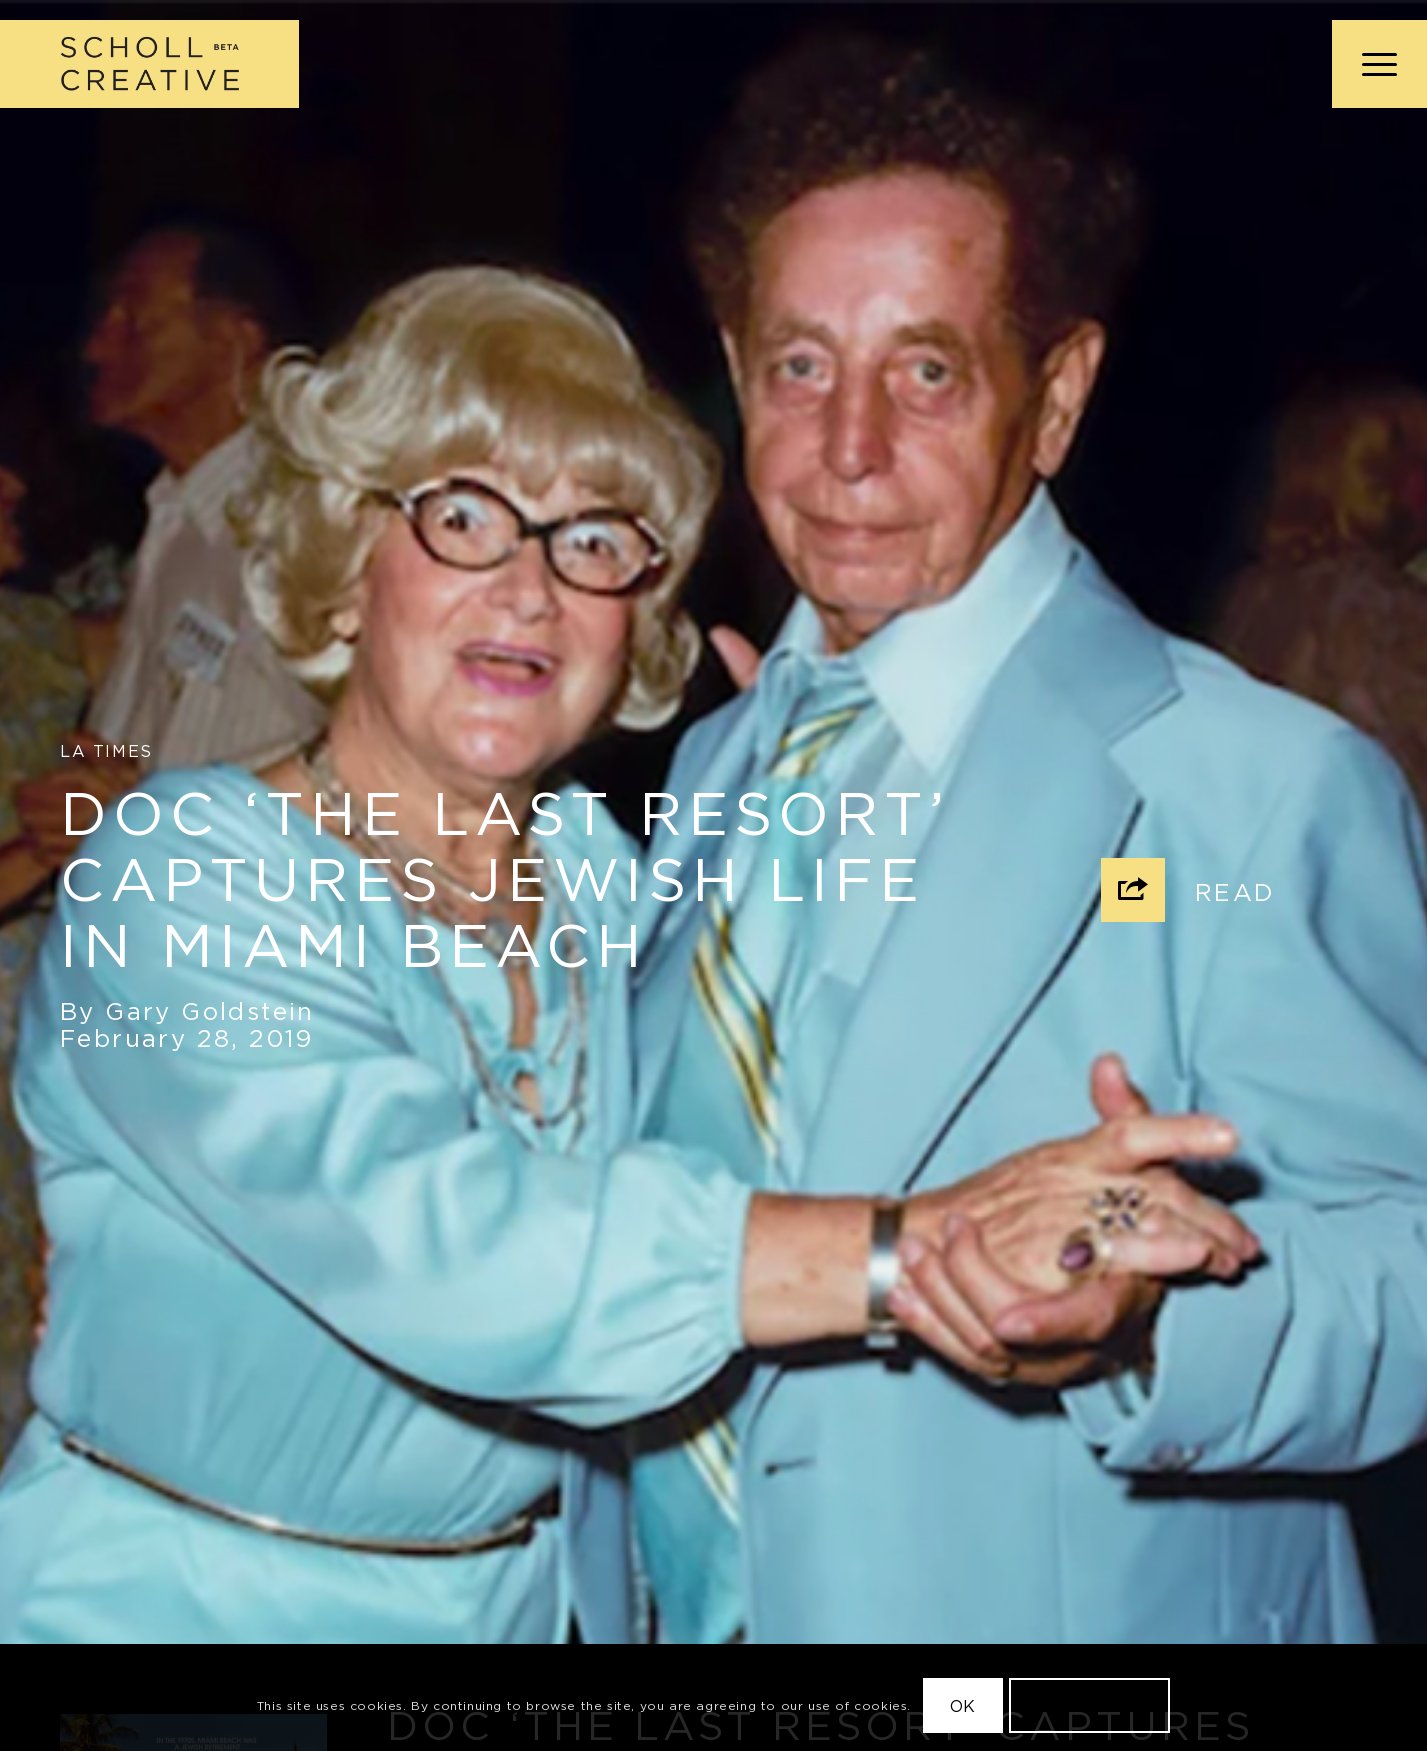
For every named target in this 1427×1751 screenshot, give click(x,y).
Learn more (1090, 1706)
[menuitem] (1373, 64)
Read (1235, 892)
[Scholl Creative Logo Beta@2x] (149, 64)
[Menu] (1373, 64)
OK (963, 1706)
